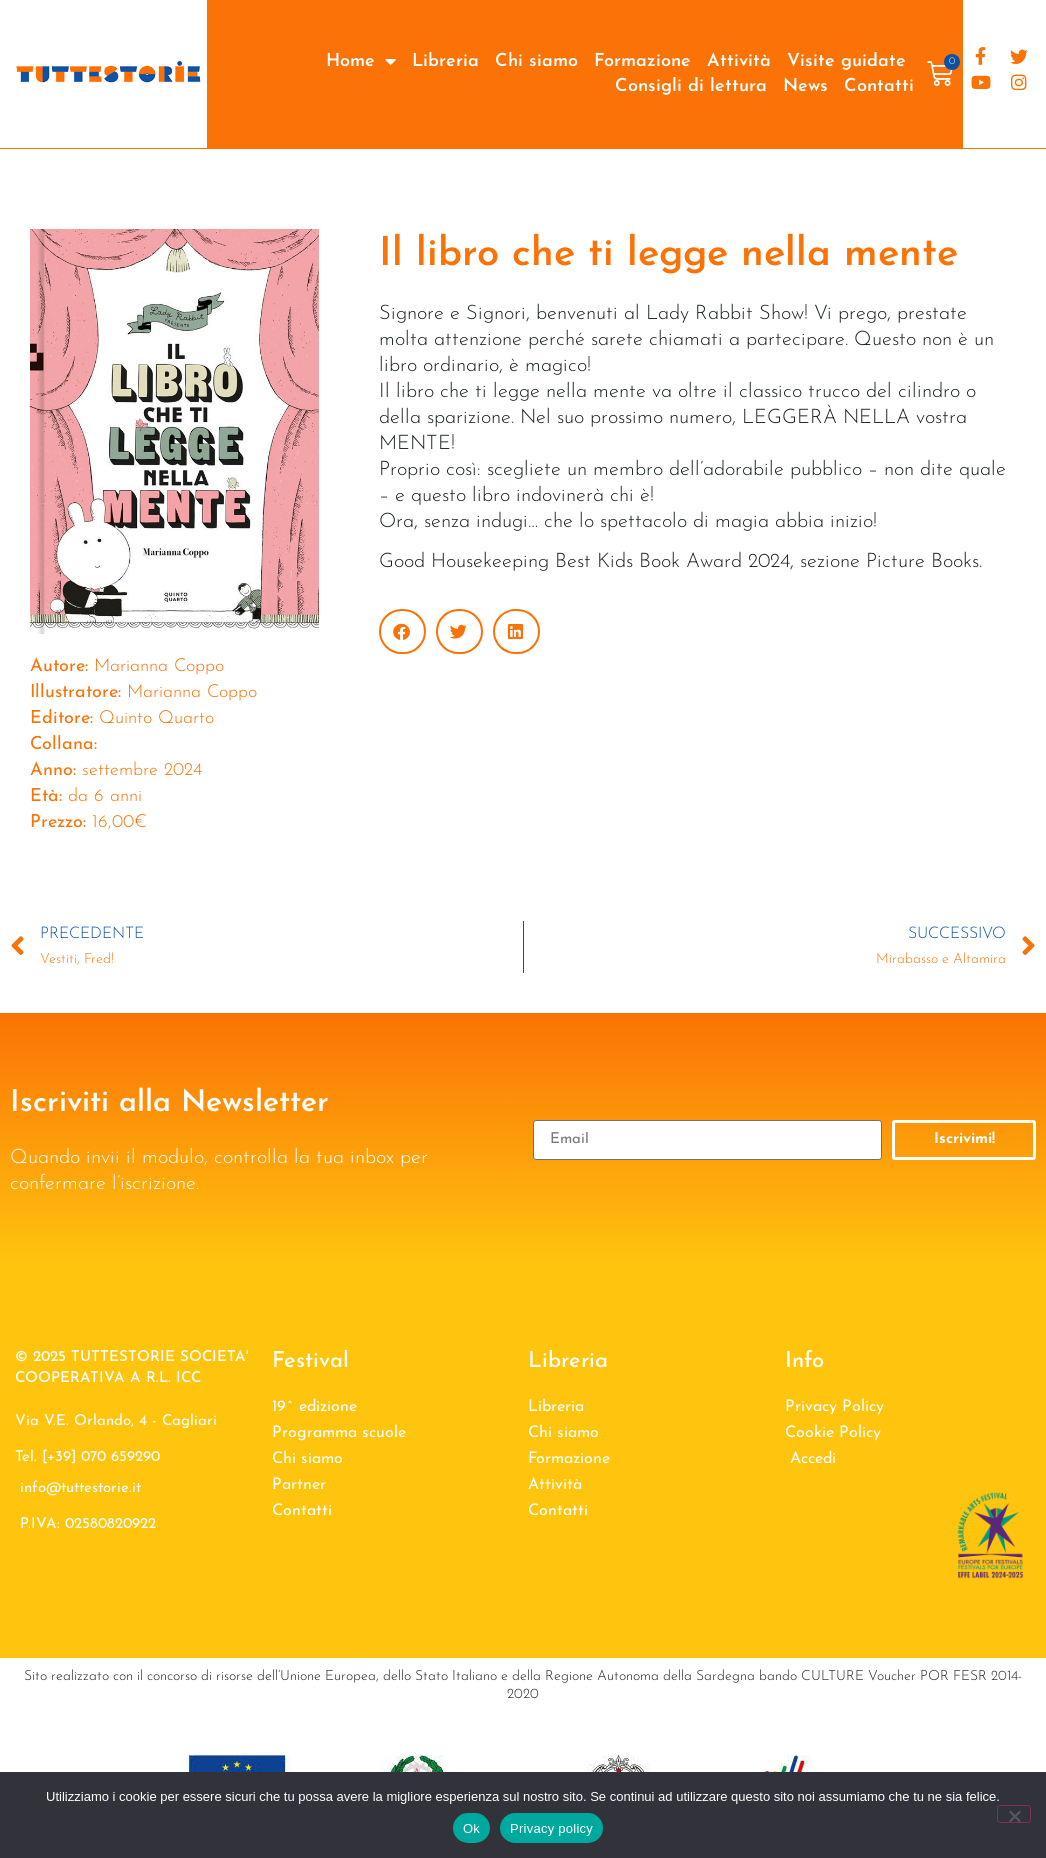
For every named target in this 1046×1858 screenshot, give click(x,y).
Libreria (445, 61)
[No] (1014, 1814)
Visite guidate (846, 61)
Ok (471, 1828)
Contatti (879, 86)
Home (361, 61)
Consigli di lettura (691, 86)
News (805, 86)
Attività (739, 61)
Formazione (642, 61)
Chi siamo (536, 61)
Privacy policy (551, 1828)
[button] (402, 631)
